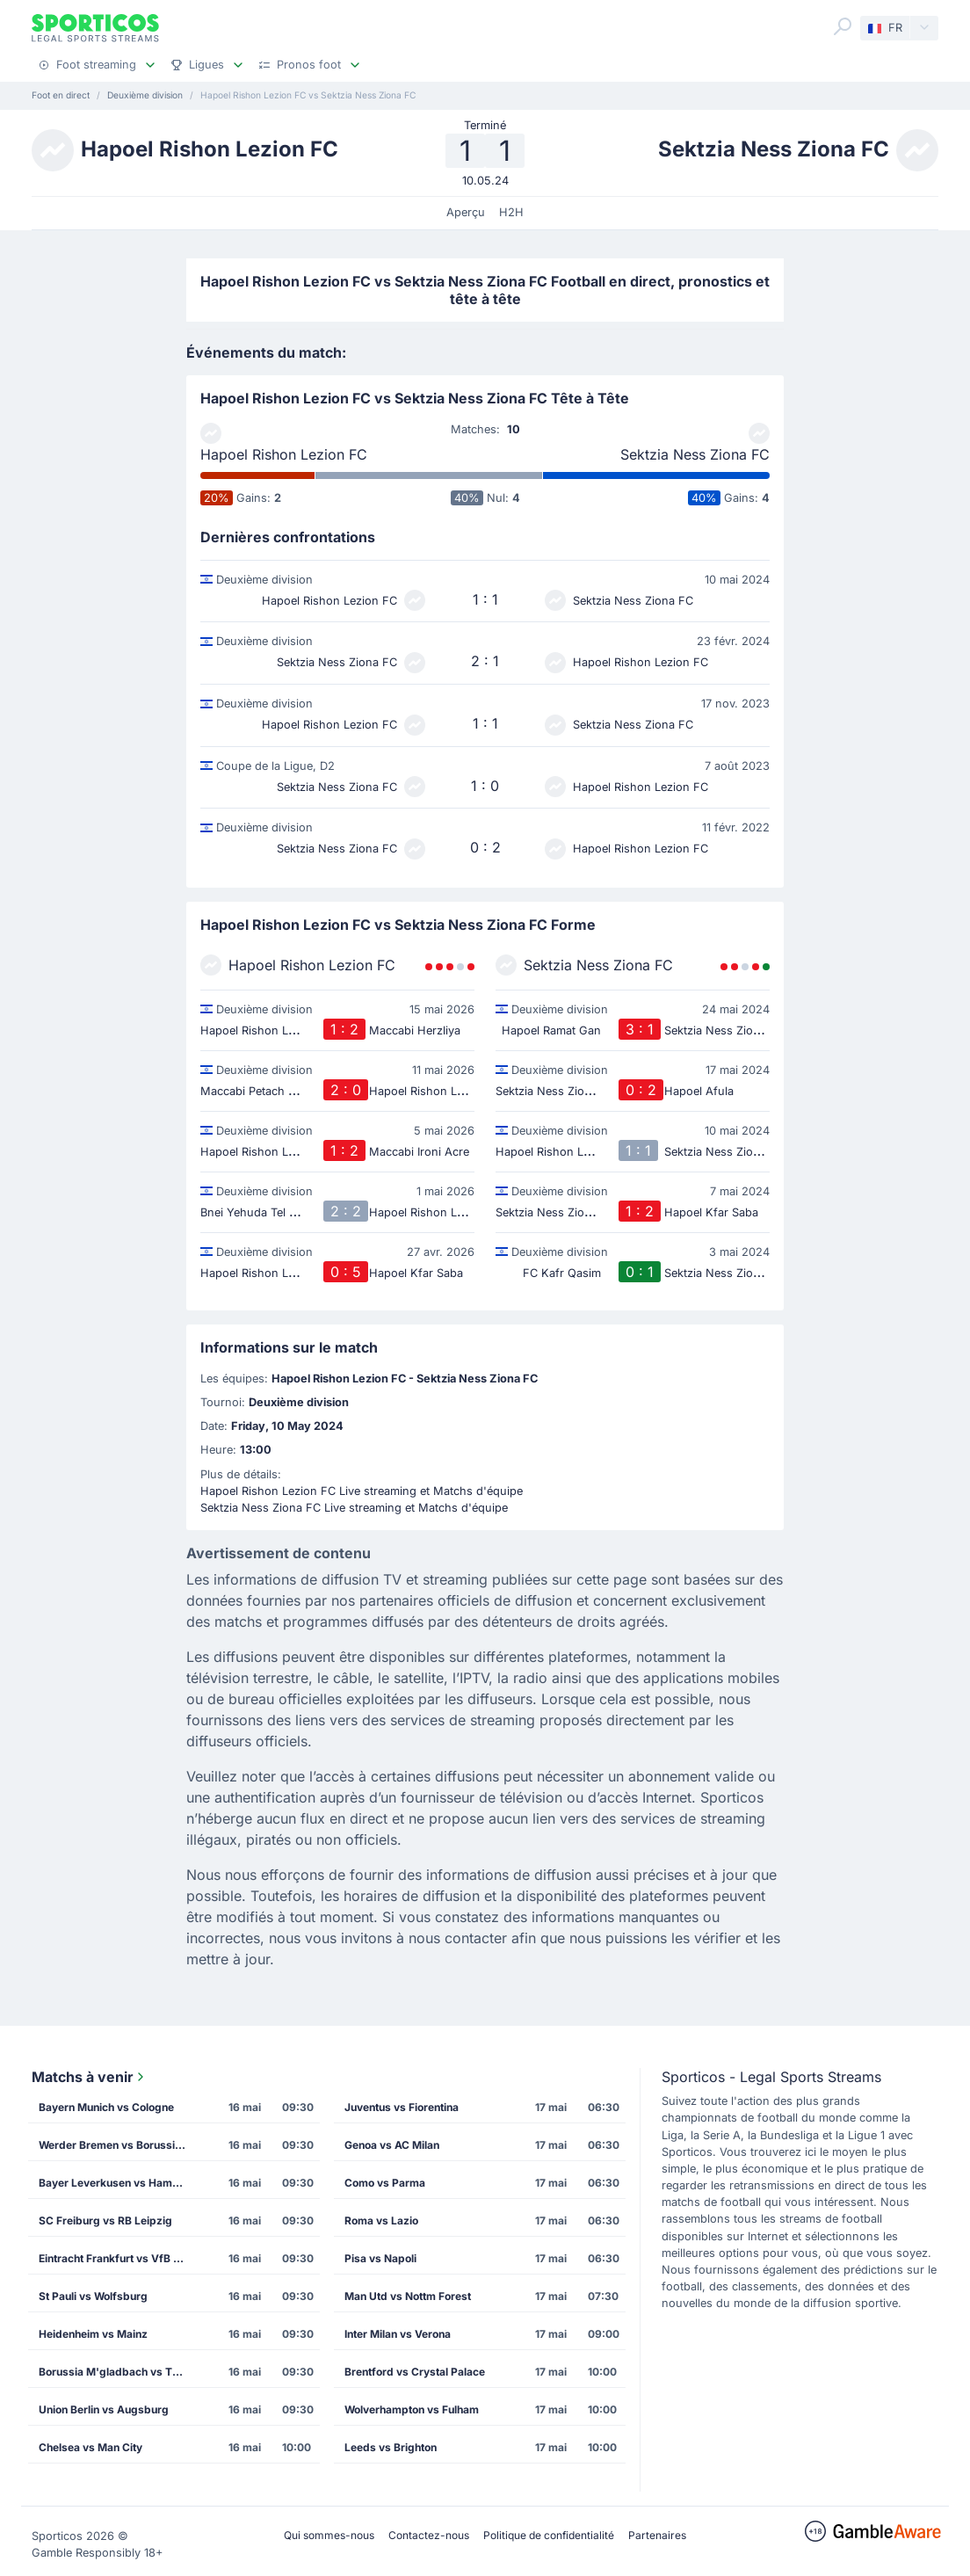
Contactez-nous (428, 2535)
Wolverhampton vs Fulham (411, 2409)
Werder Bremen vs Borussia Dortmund (119, 2145)
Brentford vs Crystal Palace (414, 2371)
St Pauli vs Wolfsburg (93, 2296)
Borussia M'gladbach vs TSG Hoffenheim (119, 2371)
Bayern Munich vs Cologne (106, 2107)
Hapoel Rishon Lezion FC (283, 454)
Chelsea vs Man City (90, 2447)
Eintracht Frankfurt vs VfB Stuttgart (119, 2258)
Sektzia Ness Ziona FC (695, 454)
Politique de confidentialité (548, 2535)
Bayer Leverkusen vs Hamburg (118, 2182)
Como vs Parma (384, 2182)
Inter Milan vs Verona (397, 2333)
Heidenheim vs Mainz (93, 2333)
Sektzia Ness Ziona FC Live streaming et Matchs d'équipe (354, 1507)
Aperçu (465, 212)
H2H (511, 212)
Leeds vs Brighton (390, 2447)
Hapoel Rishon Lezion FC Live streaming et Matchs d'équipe (361, 1491)
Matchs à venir (90, 2077)
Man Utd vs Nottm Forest (407, 2296)
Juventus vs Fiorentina (401, 2107)
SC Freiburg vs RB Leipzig (105, 2220)
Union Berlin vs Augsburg (104, 2409)
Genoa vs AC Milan (391, 2145)
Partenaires (657, 2535)
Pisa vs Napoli (380, 2258)
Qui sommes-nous (329, 2535)
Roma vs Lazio (381, 2220)
